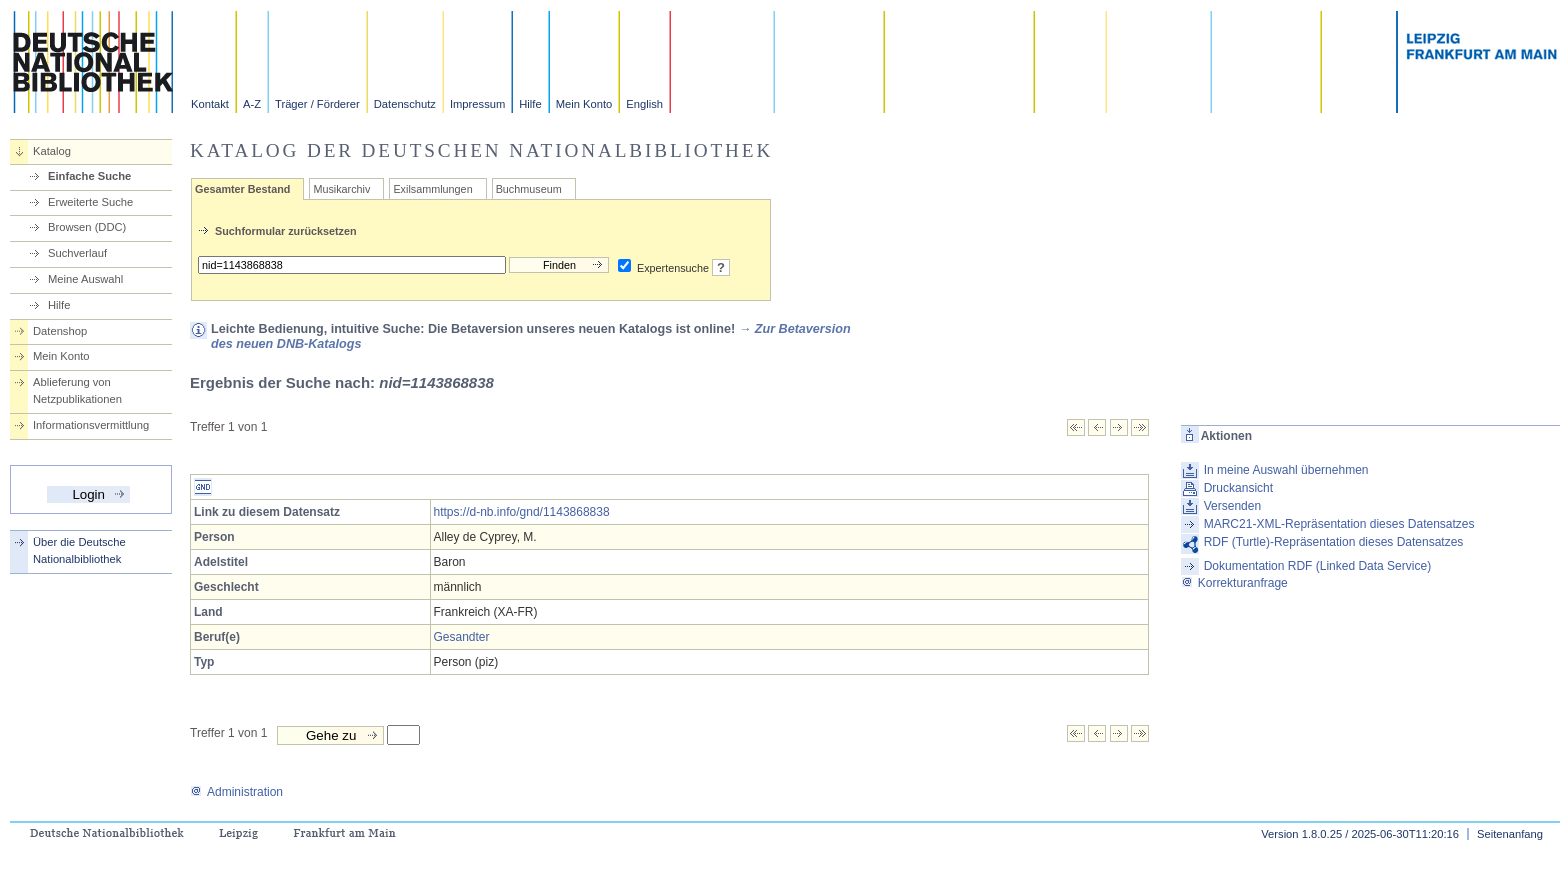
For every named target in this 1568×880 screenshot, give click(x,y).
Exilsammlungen (432, 189)
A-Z (252, 104)
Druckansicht (1238, 488)
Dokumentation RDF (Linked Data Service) (1317, 566)
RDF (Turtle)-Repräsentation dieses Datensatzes (1334, 542)
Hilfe (530, 104)
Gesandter (462, 637)
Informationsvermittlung (91, 425)
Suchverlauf (77, 253)
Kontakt (210, 104)
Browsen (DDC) (87, 227)
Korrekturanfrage (1234, 583)
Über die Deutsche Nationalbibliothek (79, 550)
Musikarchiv (341, 189)
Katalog (52, 151)
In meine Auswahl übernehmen (1286, 470)
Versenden (1232, 506)
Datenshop (60, 331)
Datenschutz (405, 104)
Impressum (477, 104)
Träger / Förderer (317, 104)
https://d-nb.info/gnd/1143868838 (522, 512)
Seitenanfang (1510, 834)
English (644, 104)
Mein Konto (584, 104)
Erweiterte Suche (90, 202)
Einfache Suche (89, 176)
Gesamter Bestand (242, 189)
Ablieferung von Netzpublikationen (77, 390)
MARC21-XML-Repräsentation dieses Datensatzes (1339, 524)
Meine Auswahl (85, 279)
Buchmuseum (529, 189)
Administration (236, 792)
